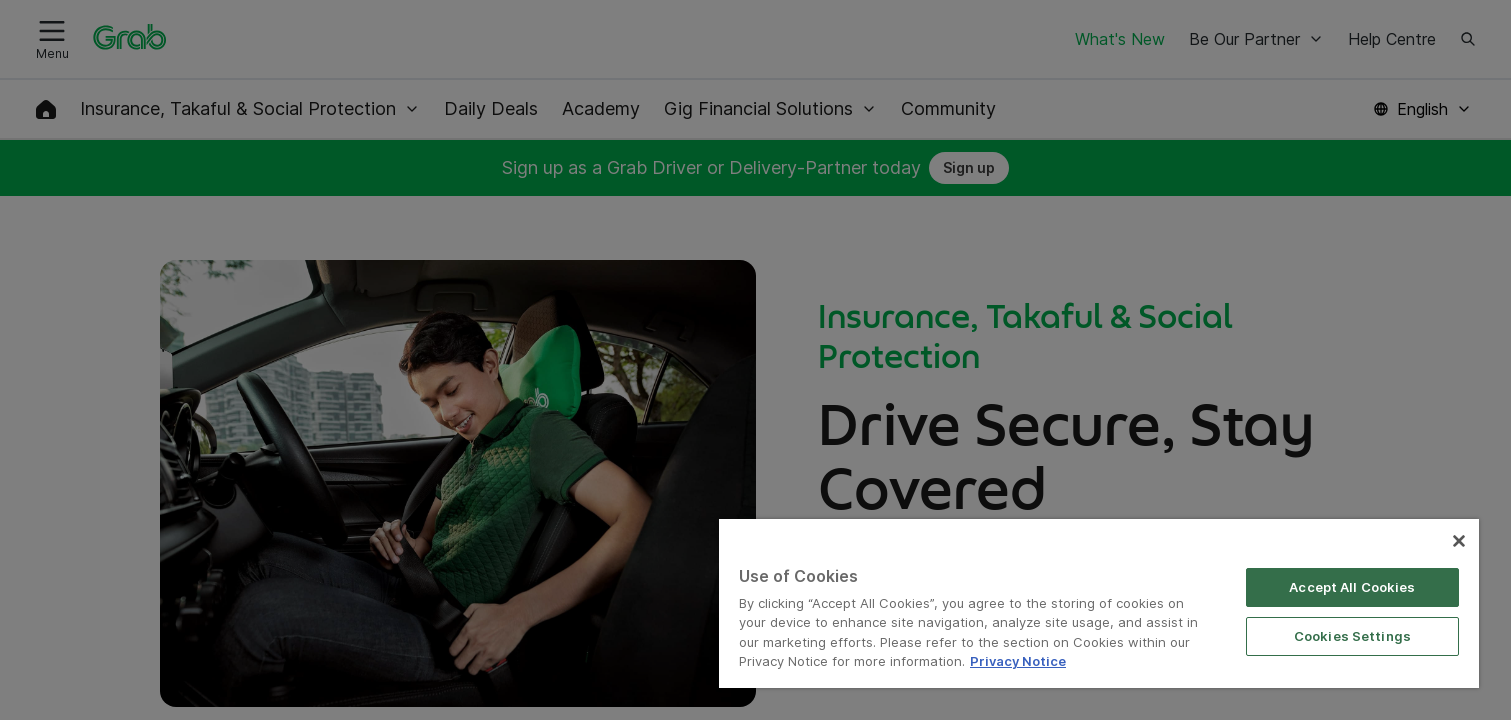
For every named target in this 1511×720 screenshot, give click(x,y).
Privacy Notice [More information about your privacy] (1018, 661)
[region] (1099, 603)
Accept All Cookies (1352, 587)
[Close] (1459, 541)
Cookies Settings (1352, 636)
